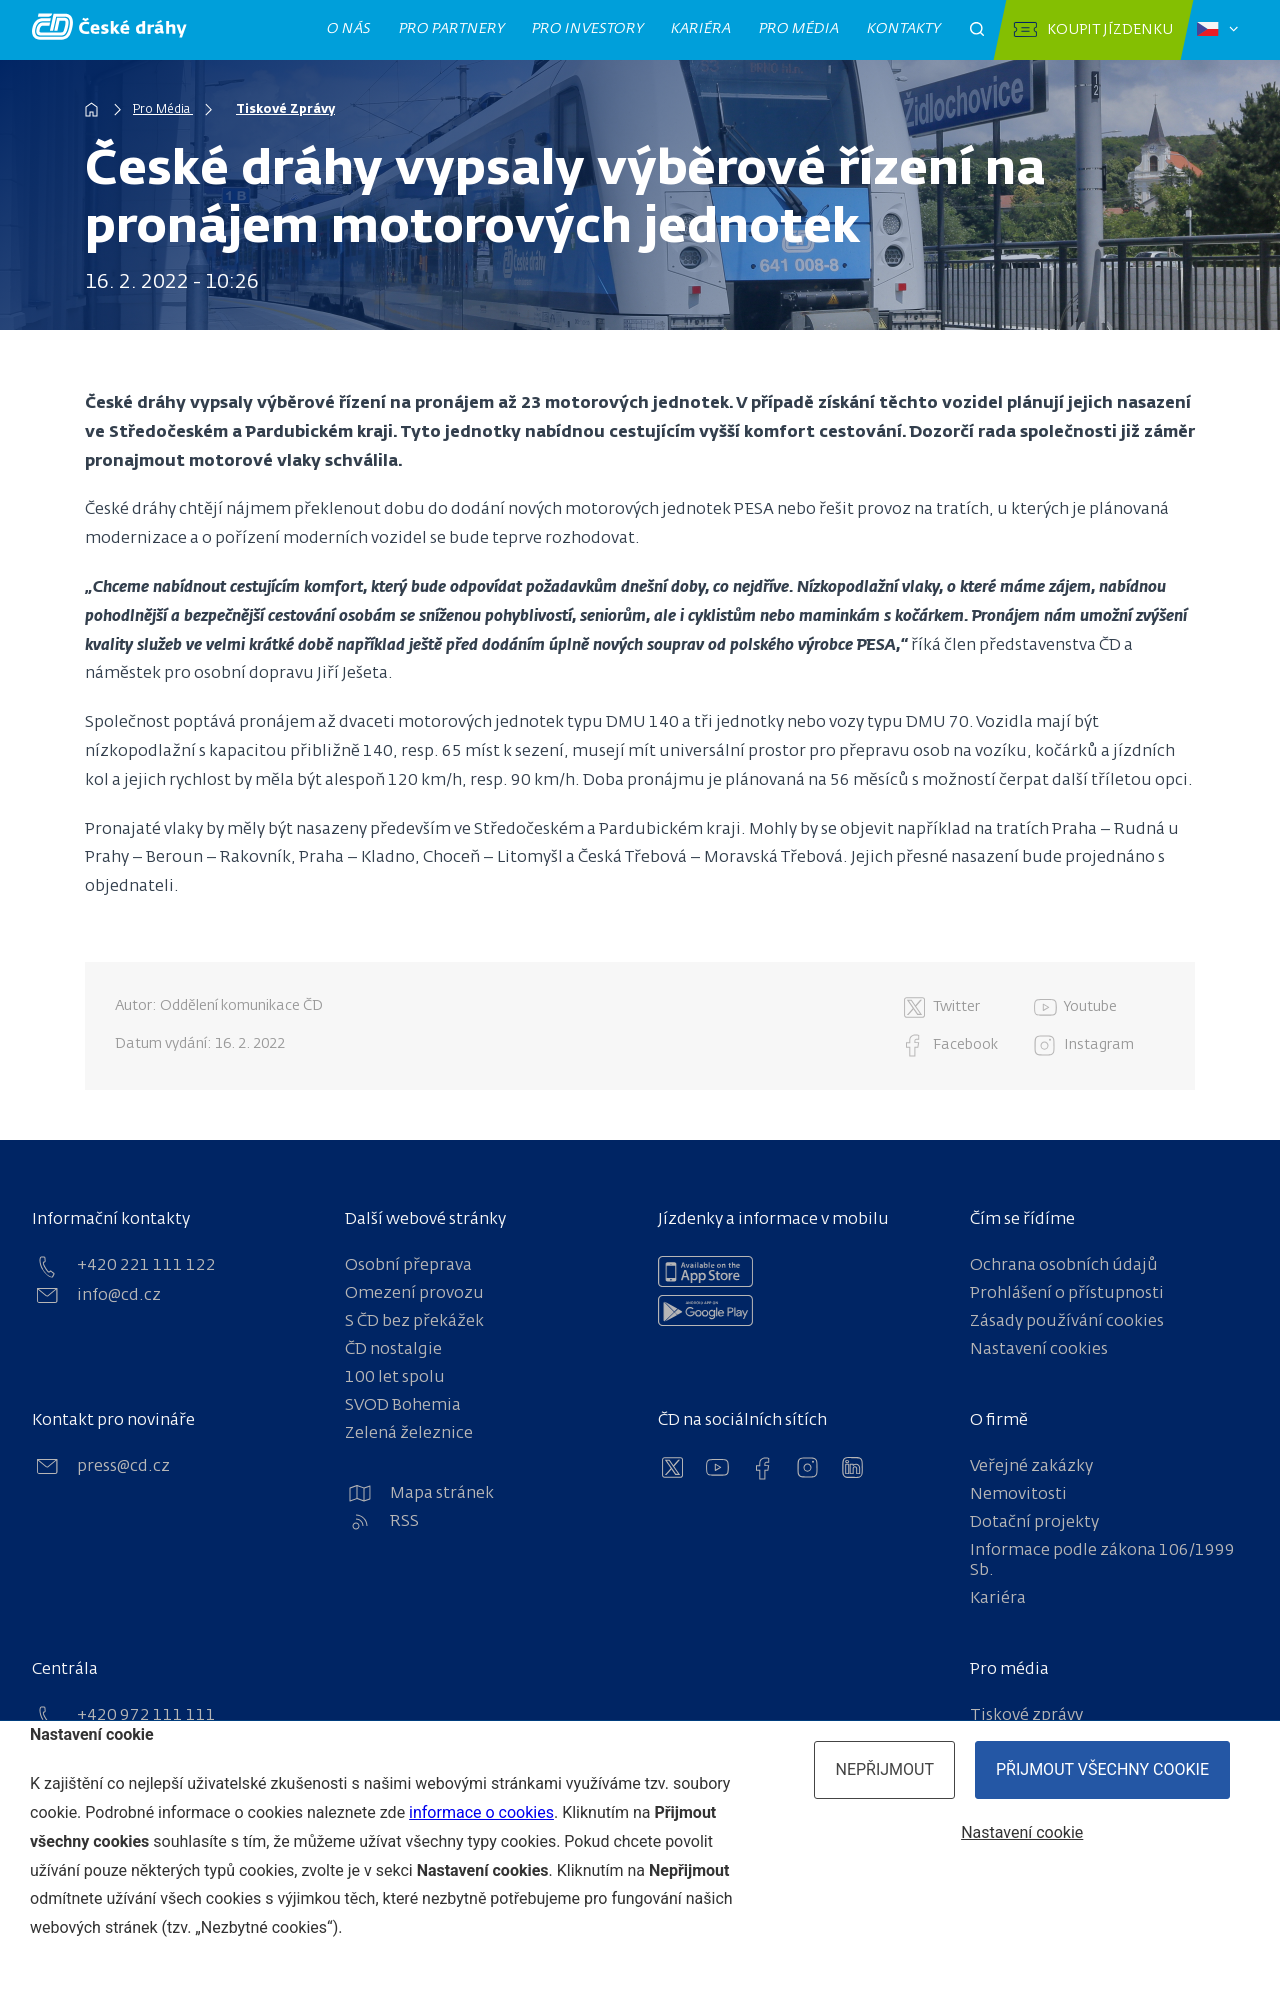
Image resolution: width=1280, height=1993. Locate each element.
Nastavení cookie (1022, 1832)
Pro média (799, 29)
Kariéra (701, 29)
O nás (349, 29)
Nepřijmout (884, 1769)
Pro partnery (452, 29)
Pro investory (588, 29)
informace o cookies (481, 1812)
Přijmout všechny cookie (1102, 1769)
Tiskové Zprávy (285, 110)
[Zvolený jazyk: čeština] (1217, 30)
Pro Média (163, 110)
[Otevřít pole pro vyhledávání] (977, 30)
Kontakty (904, 29)
